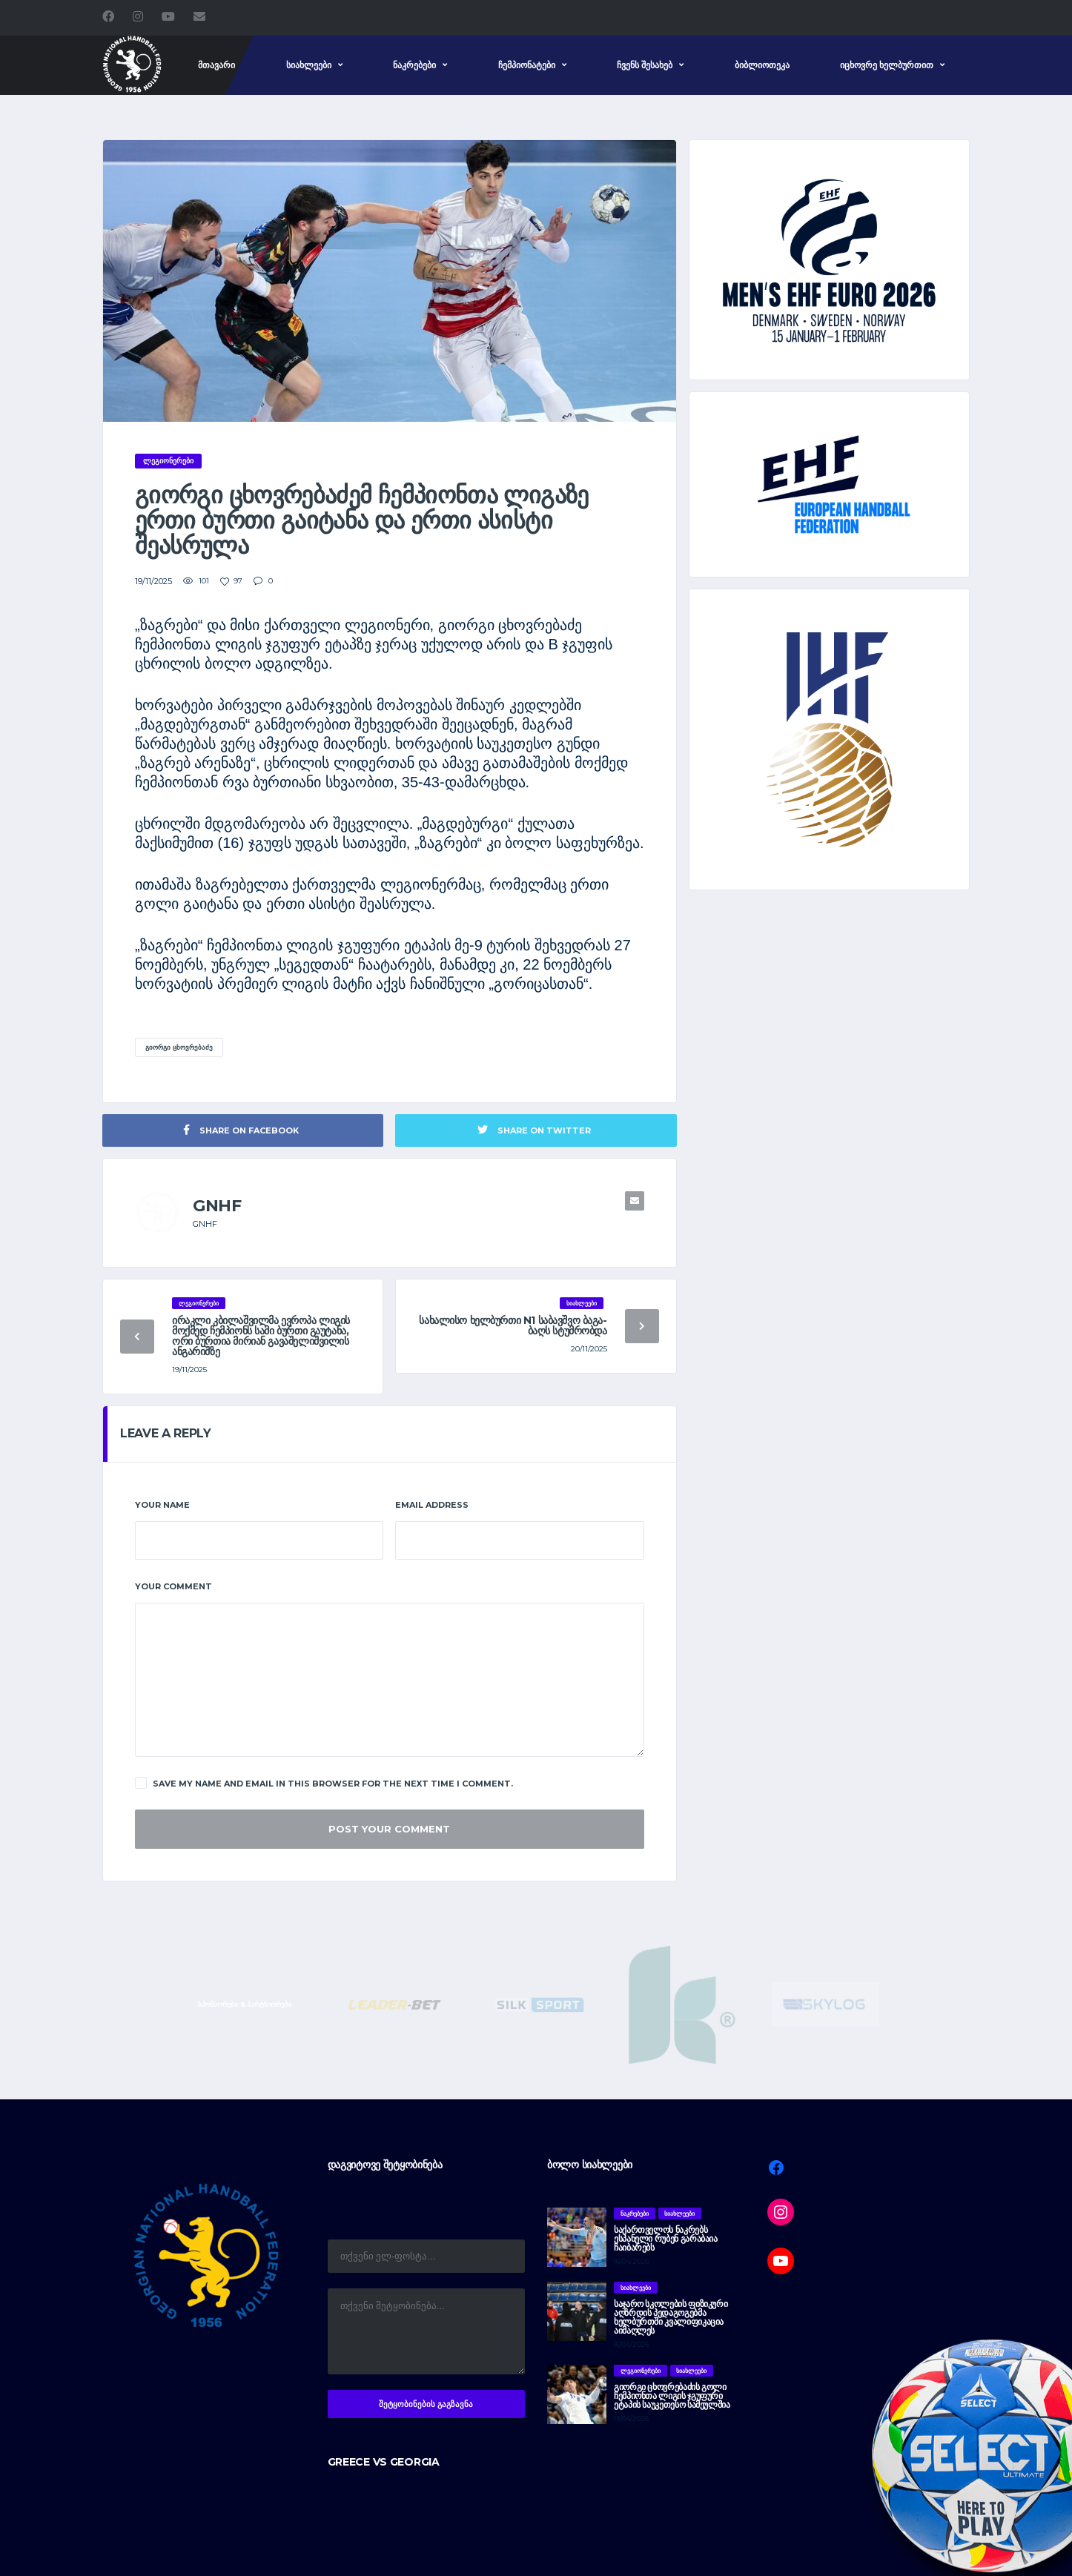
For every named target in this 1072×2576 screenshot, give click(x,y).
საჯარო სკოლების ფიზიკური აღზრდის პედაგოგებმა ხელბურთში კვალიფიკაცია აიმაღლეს (670, 2317)
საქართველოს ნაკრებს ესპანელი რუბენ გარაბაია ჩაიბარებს (666, 2238)
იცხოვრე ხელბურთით (886, 64)
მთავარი (216, 64)
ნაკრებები (414, 64)
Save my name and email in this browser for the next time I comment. (324, 1783)
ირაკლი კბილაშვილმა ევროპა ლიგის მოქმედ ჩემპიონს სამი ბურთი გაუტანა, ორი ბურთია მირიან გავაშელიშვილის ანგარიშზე (261, 1336)
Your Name (162, 1505)
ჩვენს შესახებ (644, 64)
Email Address (432, 1505)
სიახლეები (308, 64)
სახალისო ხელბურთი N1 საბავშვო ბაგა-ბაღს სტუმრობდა (512, 1325)
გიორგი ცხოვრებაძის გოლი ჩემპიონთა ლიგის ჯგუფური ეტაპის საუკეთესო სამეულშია (672, 2395)
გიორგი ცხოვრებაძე (179, 1047)
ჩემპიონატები (526, 64)
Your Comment (173, 1586)
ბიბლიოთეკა (762, 64)
